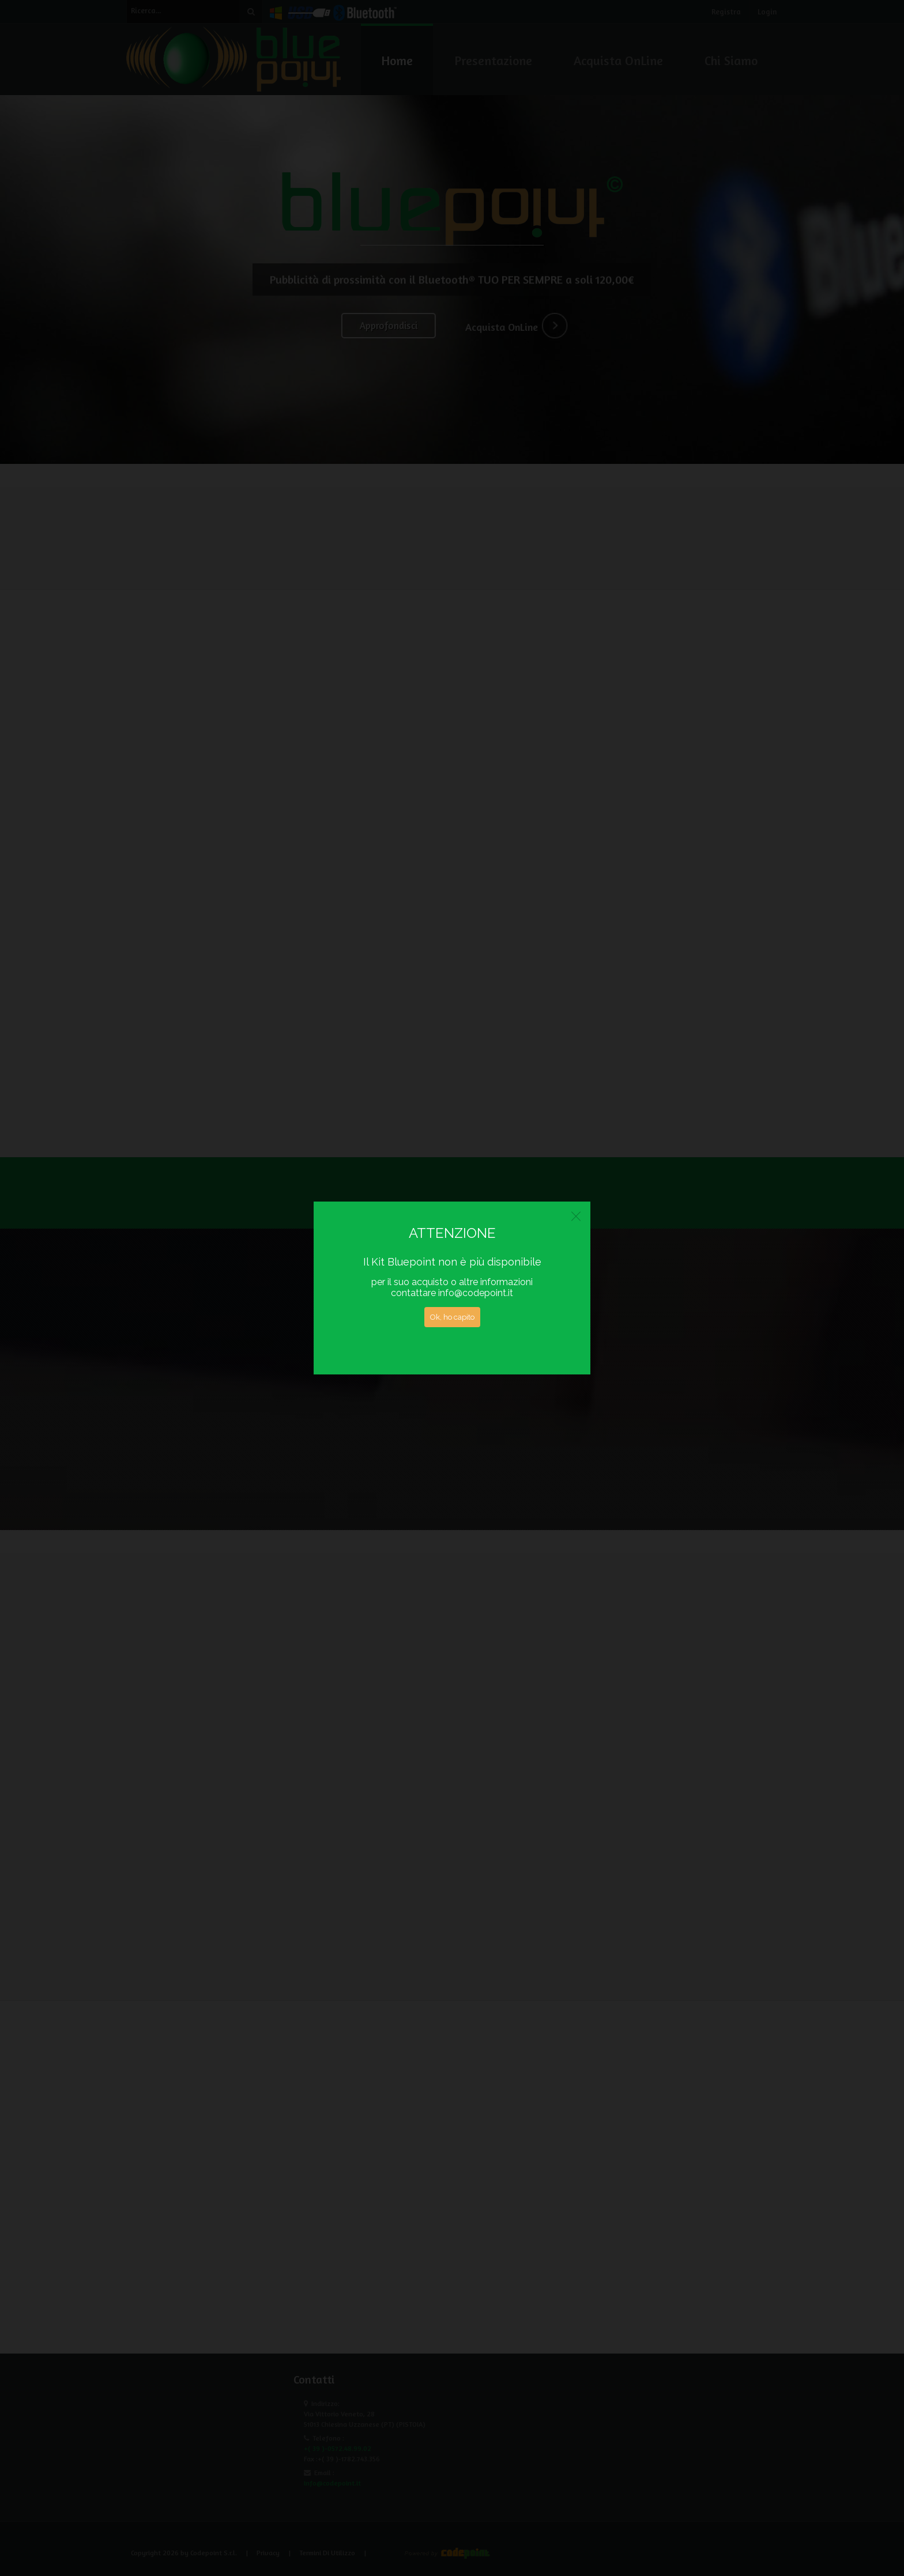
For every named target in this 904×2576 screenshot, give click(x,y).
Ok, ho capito (452, 1317)
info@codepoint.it (475, 1292)
